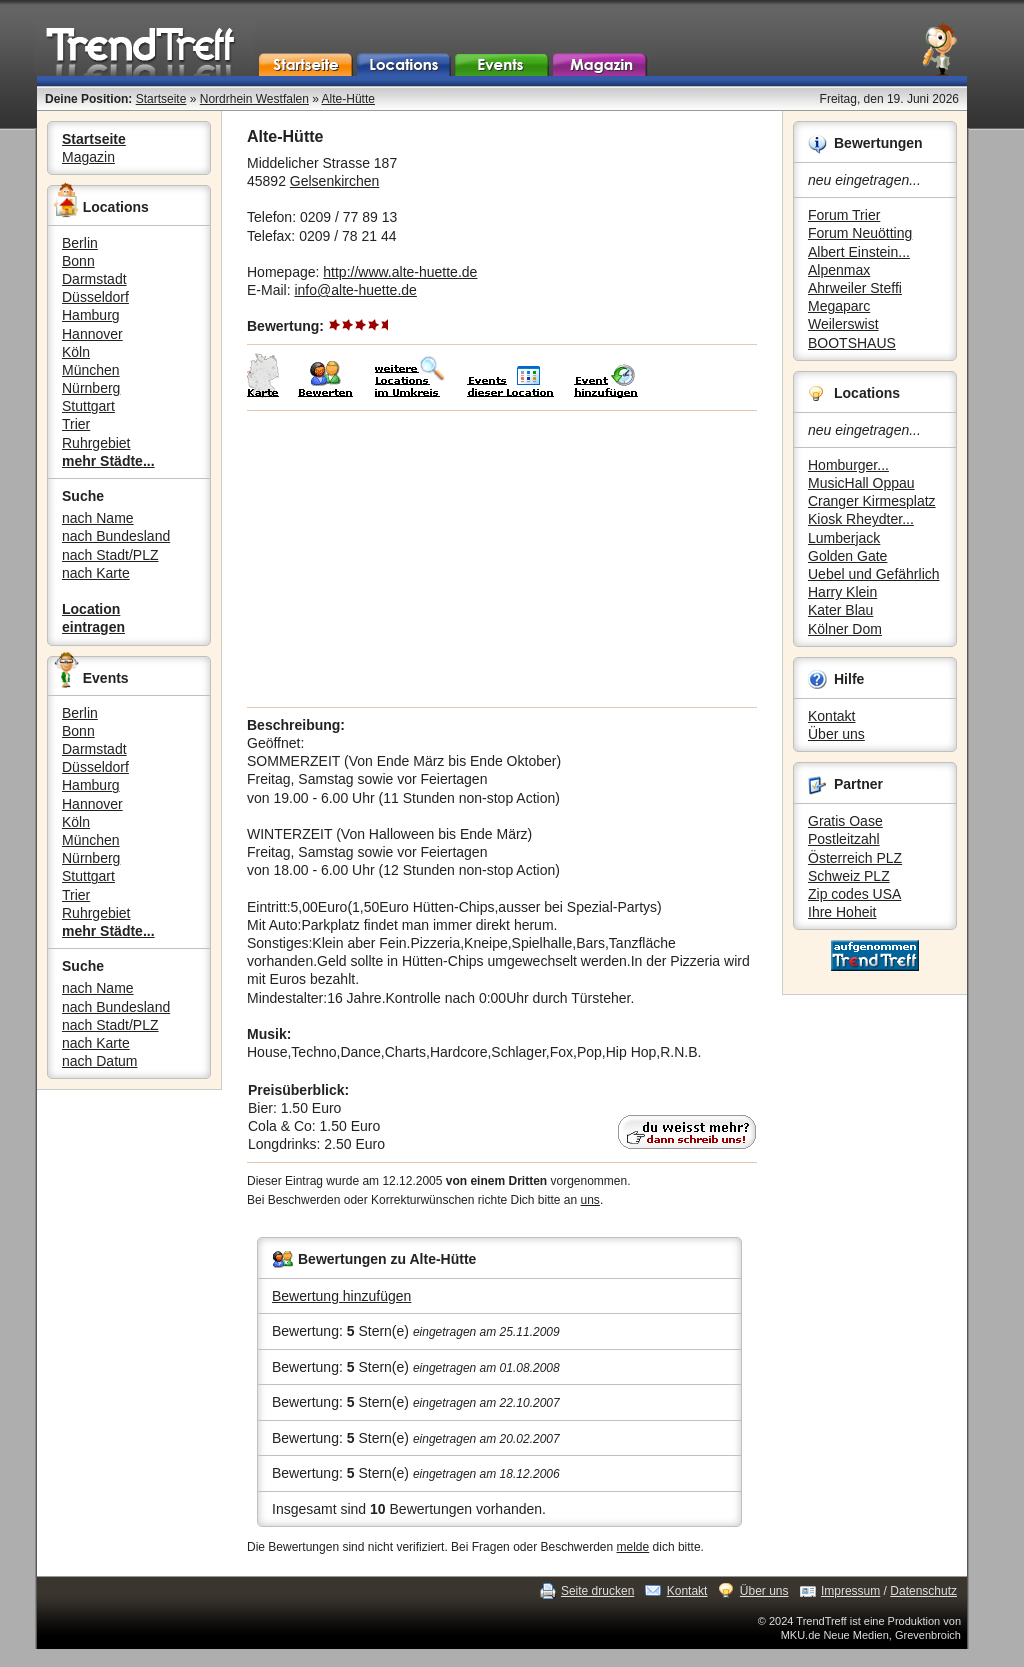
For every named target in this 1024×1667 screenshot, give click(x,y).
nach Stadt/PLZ (110, 555)
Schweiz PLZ (849, 876)
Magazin (88, 157)
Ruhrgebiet (96, 443)
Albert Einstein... (859, 252)
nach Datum (99, 1061)
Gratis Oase (845, 821)
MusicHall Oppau (861, 483)
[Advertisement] (502, 559)
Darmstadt (94, 279)
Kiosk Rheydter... (861, 519)
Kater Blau (840, 610)
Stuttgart (88, 406)
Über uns (836, 734)
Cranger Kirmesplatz (872, 501)
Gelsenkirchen (335, 181)
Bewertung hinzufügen (341, 1296)
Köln (76, 352)
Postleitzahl (844, 839)
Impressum (850, 1591)
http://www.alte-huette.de (400, 272)
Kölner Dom (845, 629)
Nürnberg (91, 388)
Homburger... (848, 465)
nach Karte (96, 573)
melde (633, 1547)
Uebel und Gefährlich (874, 574)
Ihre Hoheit (842, 912)
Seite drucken (597, 1591)
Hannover (92, 334)
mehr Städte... (108, 461)
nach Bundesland (116, 536)
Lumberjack (844, 538)
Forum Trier (844, 215)
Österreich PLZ (855, 858)
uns (590, 1200)
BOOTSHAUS (852, 343)
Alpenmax (839, 270)
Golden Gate (847, 556)
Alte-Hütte (348, 99)
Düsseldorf (95, 297)
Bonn (78, 261)
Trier (76, 424)
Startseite (161, 99)
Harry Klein (842, 592)
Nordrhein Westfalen (254, 99)
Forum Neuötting (860, 233)
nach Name (98, 518)
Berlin (80, 243)
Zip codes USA (854, 894)
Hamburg (91, 315)
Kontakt (831, 716)
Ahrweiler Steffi (855, 288)
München (91, 370)
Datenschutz (923, 1591)
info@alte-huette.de (355, 290)
